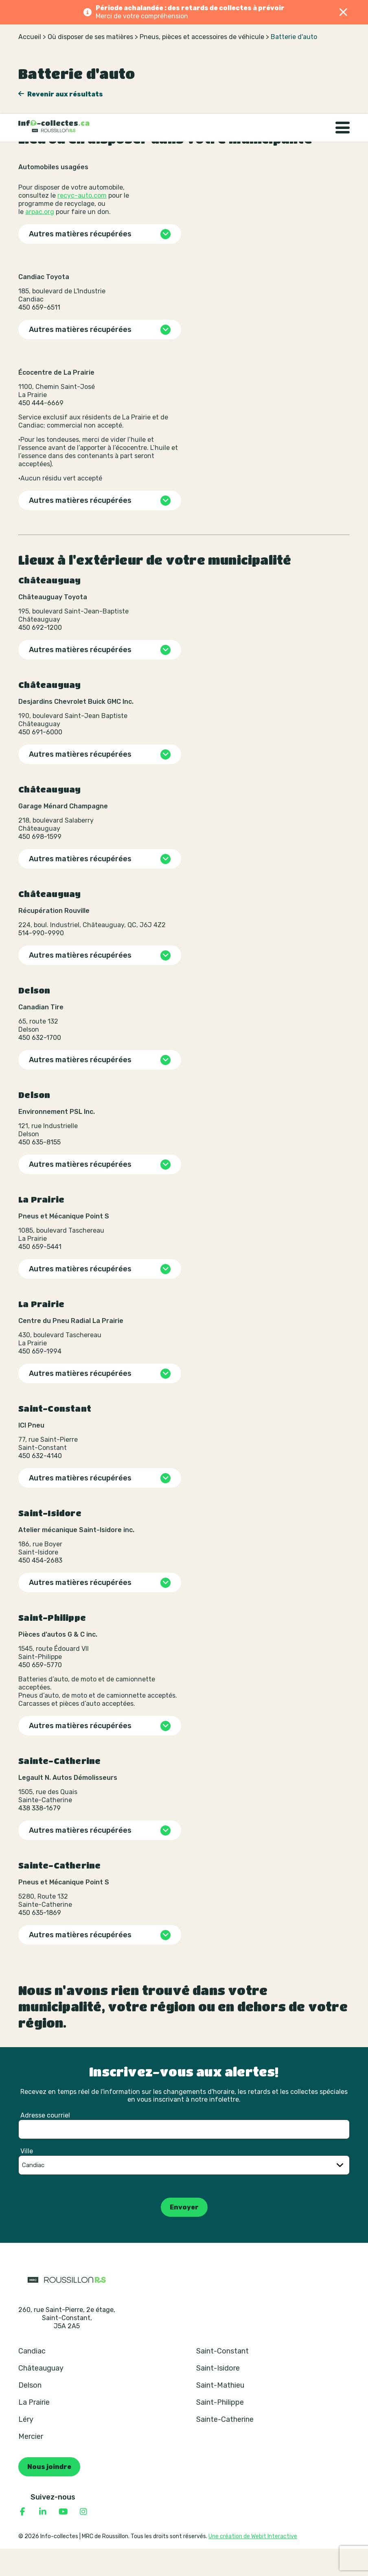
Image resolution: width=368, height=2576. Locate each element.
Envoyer (184, 2234)
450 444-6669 (41, 430)
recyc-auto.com (82, 223)
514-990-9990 (41, 960)
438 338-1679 (39, 1835)
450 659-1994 (39, 1378)
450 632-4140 (40, 1483)
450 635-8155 (39, 1169)
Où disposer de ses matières (90, 64)
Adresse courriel (45, 2142)
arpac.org (39, 239)
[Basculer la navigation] (342, 38)
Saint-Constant (222, 2378)
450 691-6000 (40, 759)
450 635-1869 (39, 1940)
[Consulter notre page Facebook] (22, 2539)
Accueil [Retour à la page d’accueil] (29, 64)
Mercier (30, 2463)
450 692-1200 (40, 655)
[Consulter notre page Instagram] (83, 2539)
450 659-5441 (39, 1274)
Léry (25, 2446)
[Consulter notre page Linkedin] (43, 2539)
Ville (26, 2178)
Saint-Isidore (218, 2395)
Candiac (32, 2378)
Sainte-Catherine (225, 2446)
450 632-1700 (39, 1065)
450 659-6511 (39, 334)
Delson (30, 2412)
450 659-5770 (40, 1692)
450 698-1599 (39, 864)
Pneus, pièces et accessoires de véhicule (202, 64)
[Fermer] (343, 12)
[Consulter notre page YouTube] (63, 2539)
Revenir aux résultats (64, 121)
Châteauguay (41, 2395)
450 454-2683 (40, 1587)
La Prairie (34, 2429)
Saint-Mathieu (220, 2412)
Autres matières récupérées (80, 261)
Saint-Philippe (220, 2429)
